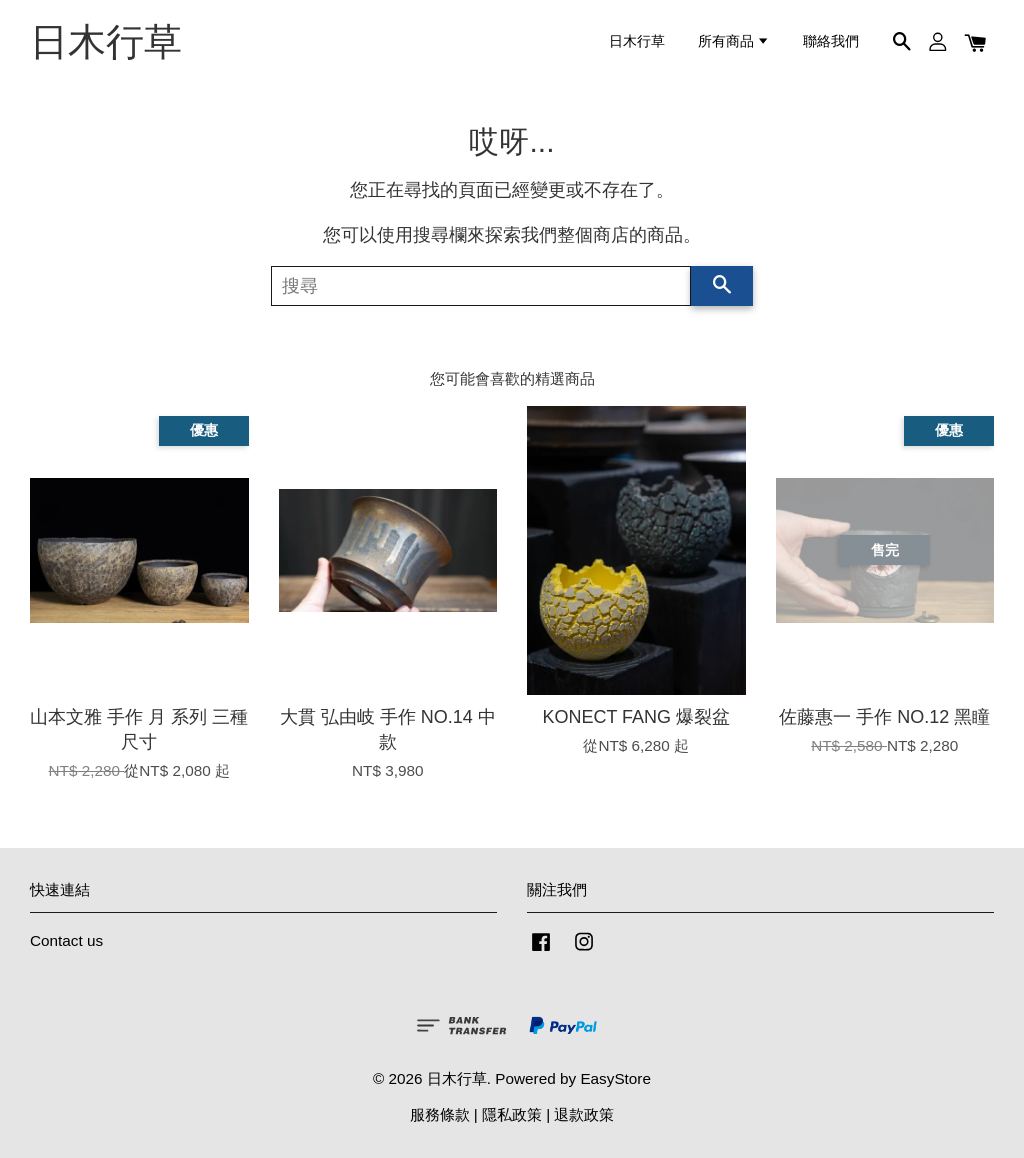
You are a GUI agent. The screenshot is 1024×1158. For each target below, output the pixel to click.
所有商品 (734, 41)
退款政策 (584, 1114)
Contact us (66, 940)
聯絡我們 (831, 41)
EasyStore (615, 1078)
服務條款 (440, 1114)
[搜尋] (481, 286)
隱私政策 (512, 1114)
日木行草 (106, 42)
